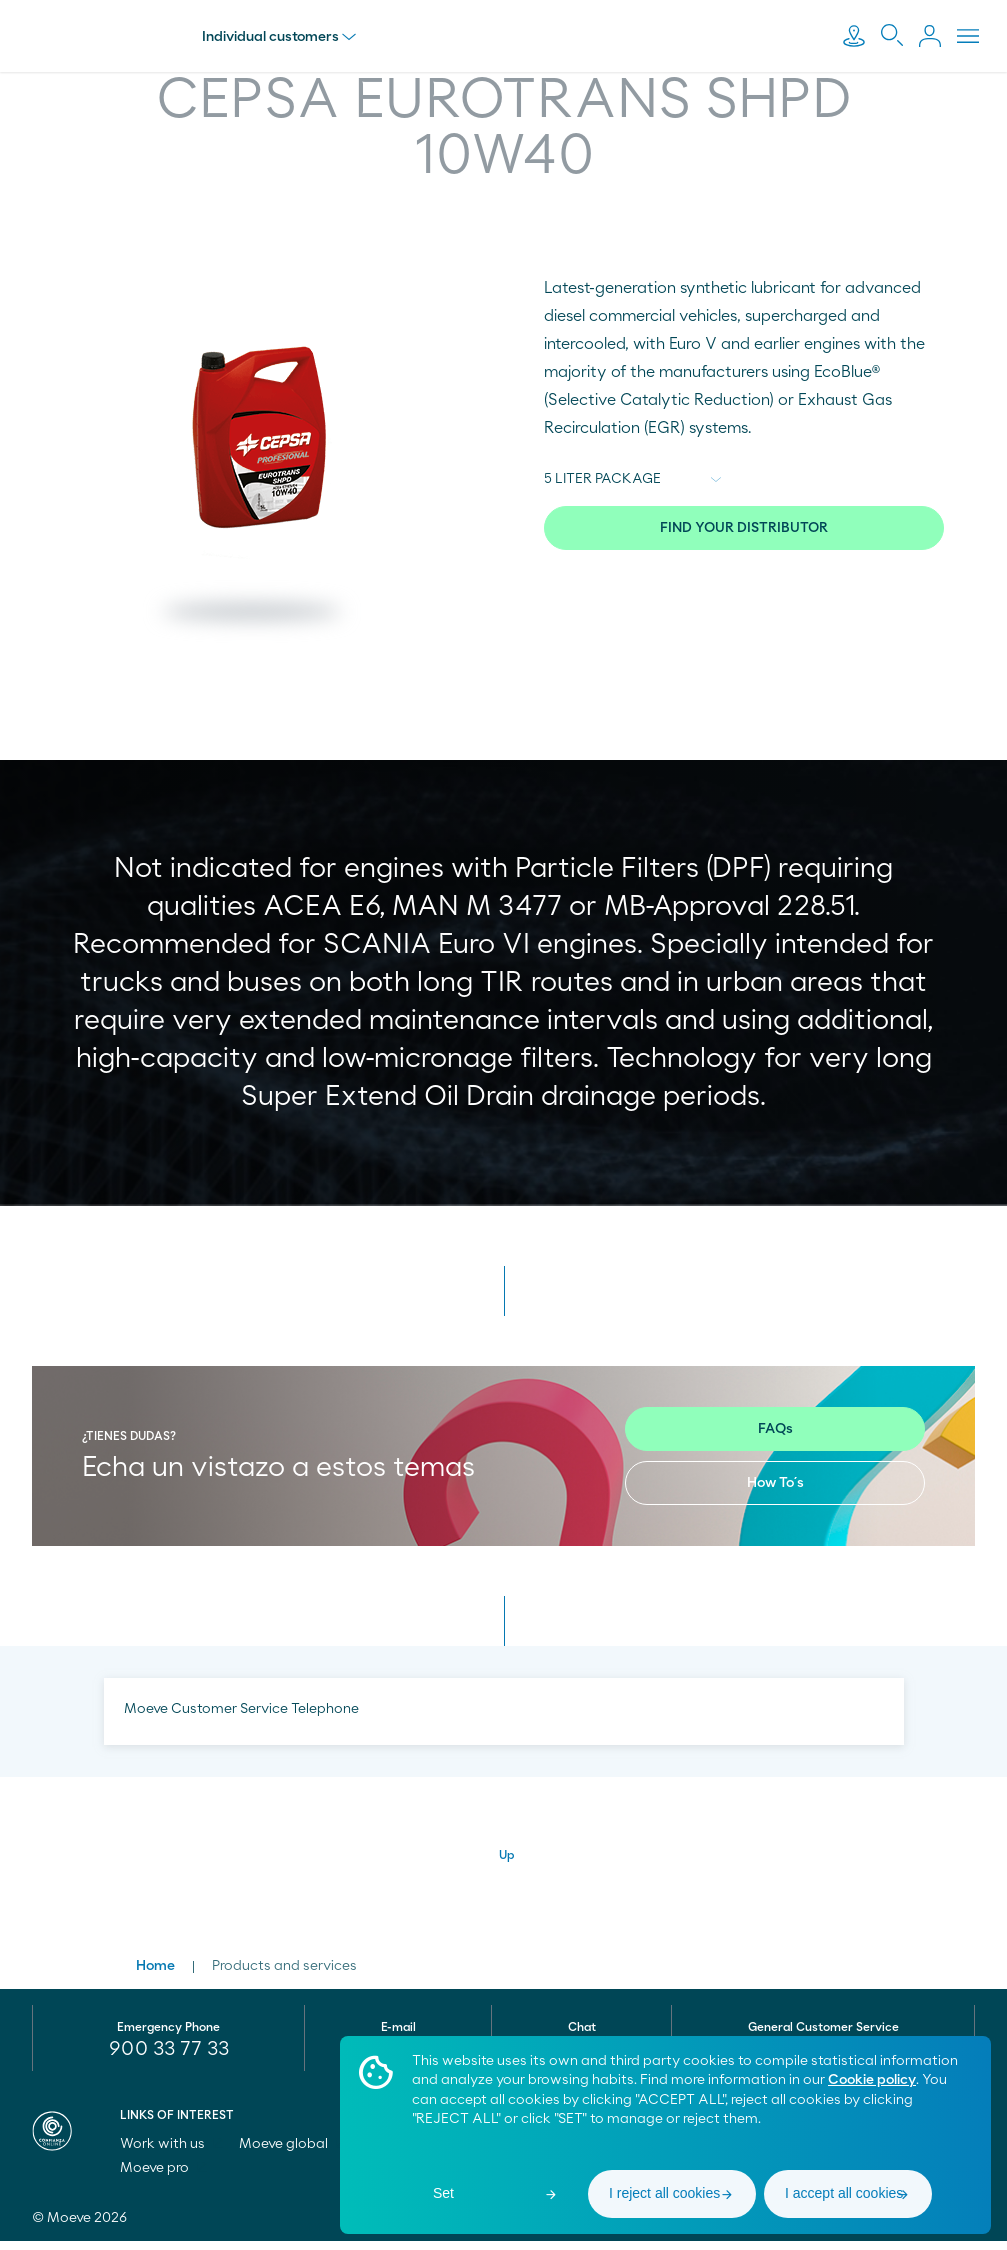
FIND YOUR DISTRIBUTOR (744, 528)
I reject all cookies (664, 2193)
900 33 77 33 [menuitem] (169, 2058)
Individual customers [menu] (283, 37)
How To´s (775, 1492)
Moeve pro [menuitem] (163, 2177)
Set (443, 2193)
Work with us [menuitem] (171, 2153)
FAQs (775, 1438)
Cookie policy (872, 2080)
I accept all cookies (844, 2193)
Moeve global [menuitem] (292, 2153)
